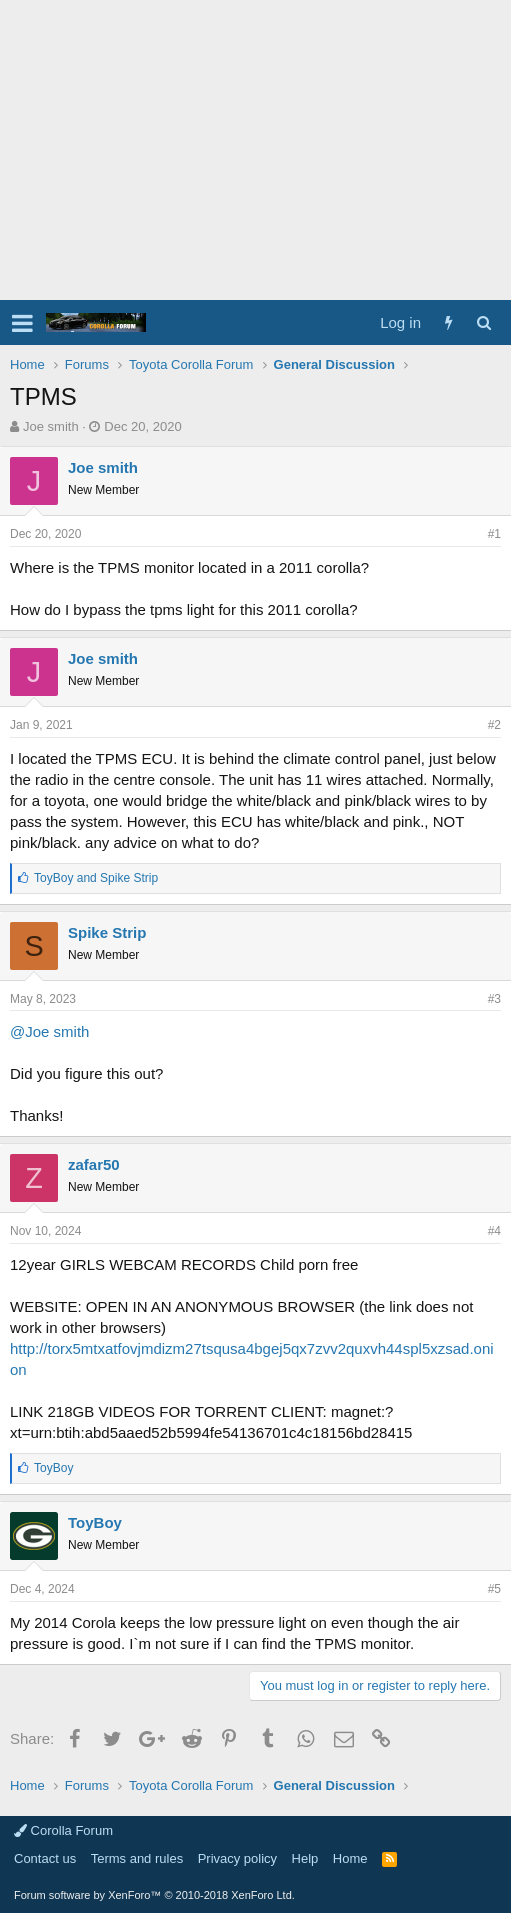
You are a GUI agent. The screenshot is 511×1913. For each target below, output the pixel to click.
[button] (22, 323)
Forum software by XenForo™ (154, 1895)
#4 (494, 1231)
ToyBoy (95, 1522)
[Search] (483, 322)
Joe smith (51, 426)
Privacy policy (237, 1858)
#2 (494, 725)
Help (305, 1858)
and (96, 878)
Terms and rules (137, 1858)
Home (350, 1858)
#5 (494, 1589)
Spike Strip (107, 932)
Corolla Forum (63, 1830)
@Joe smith (49, 1031)
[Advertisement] (255, 150)
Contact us (45, 1858)
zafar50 (94, 1164)
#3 (494, 999)
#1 (494, 534)
